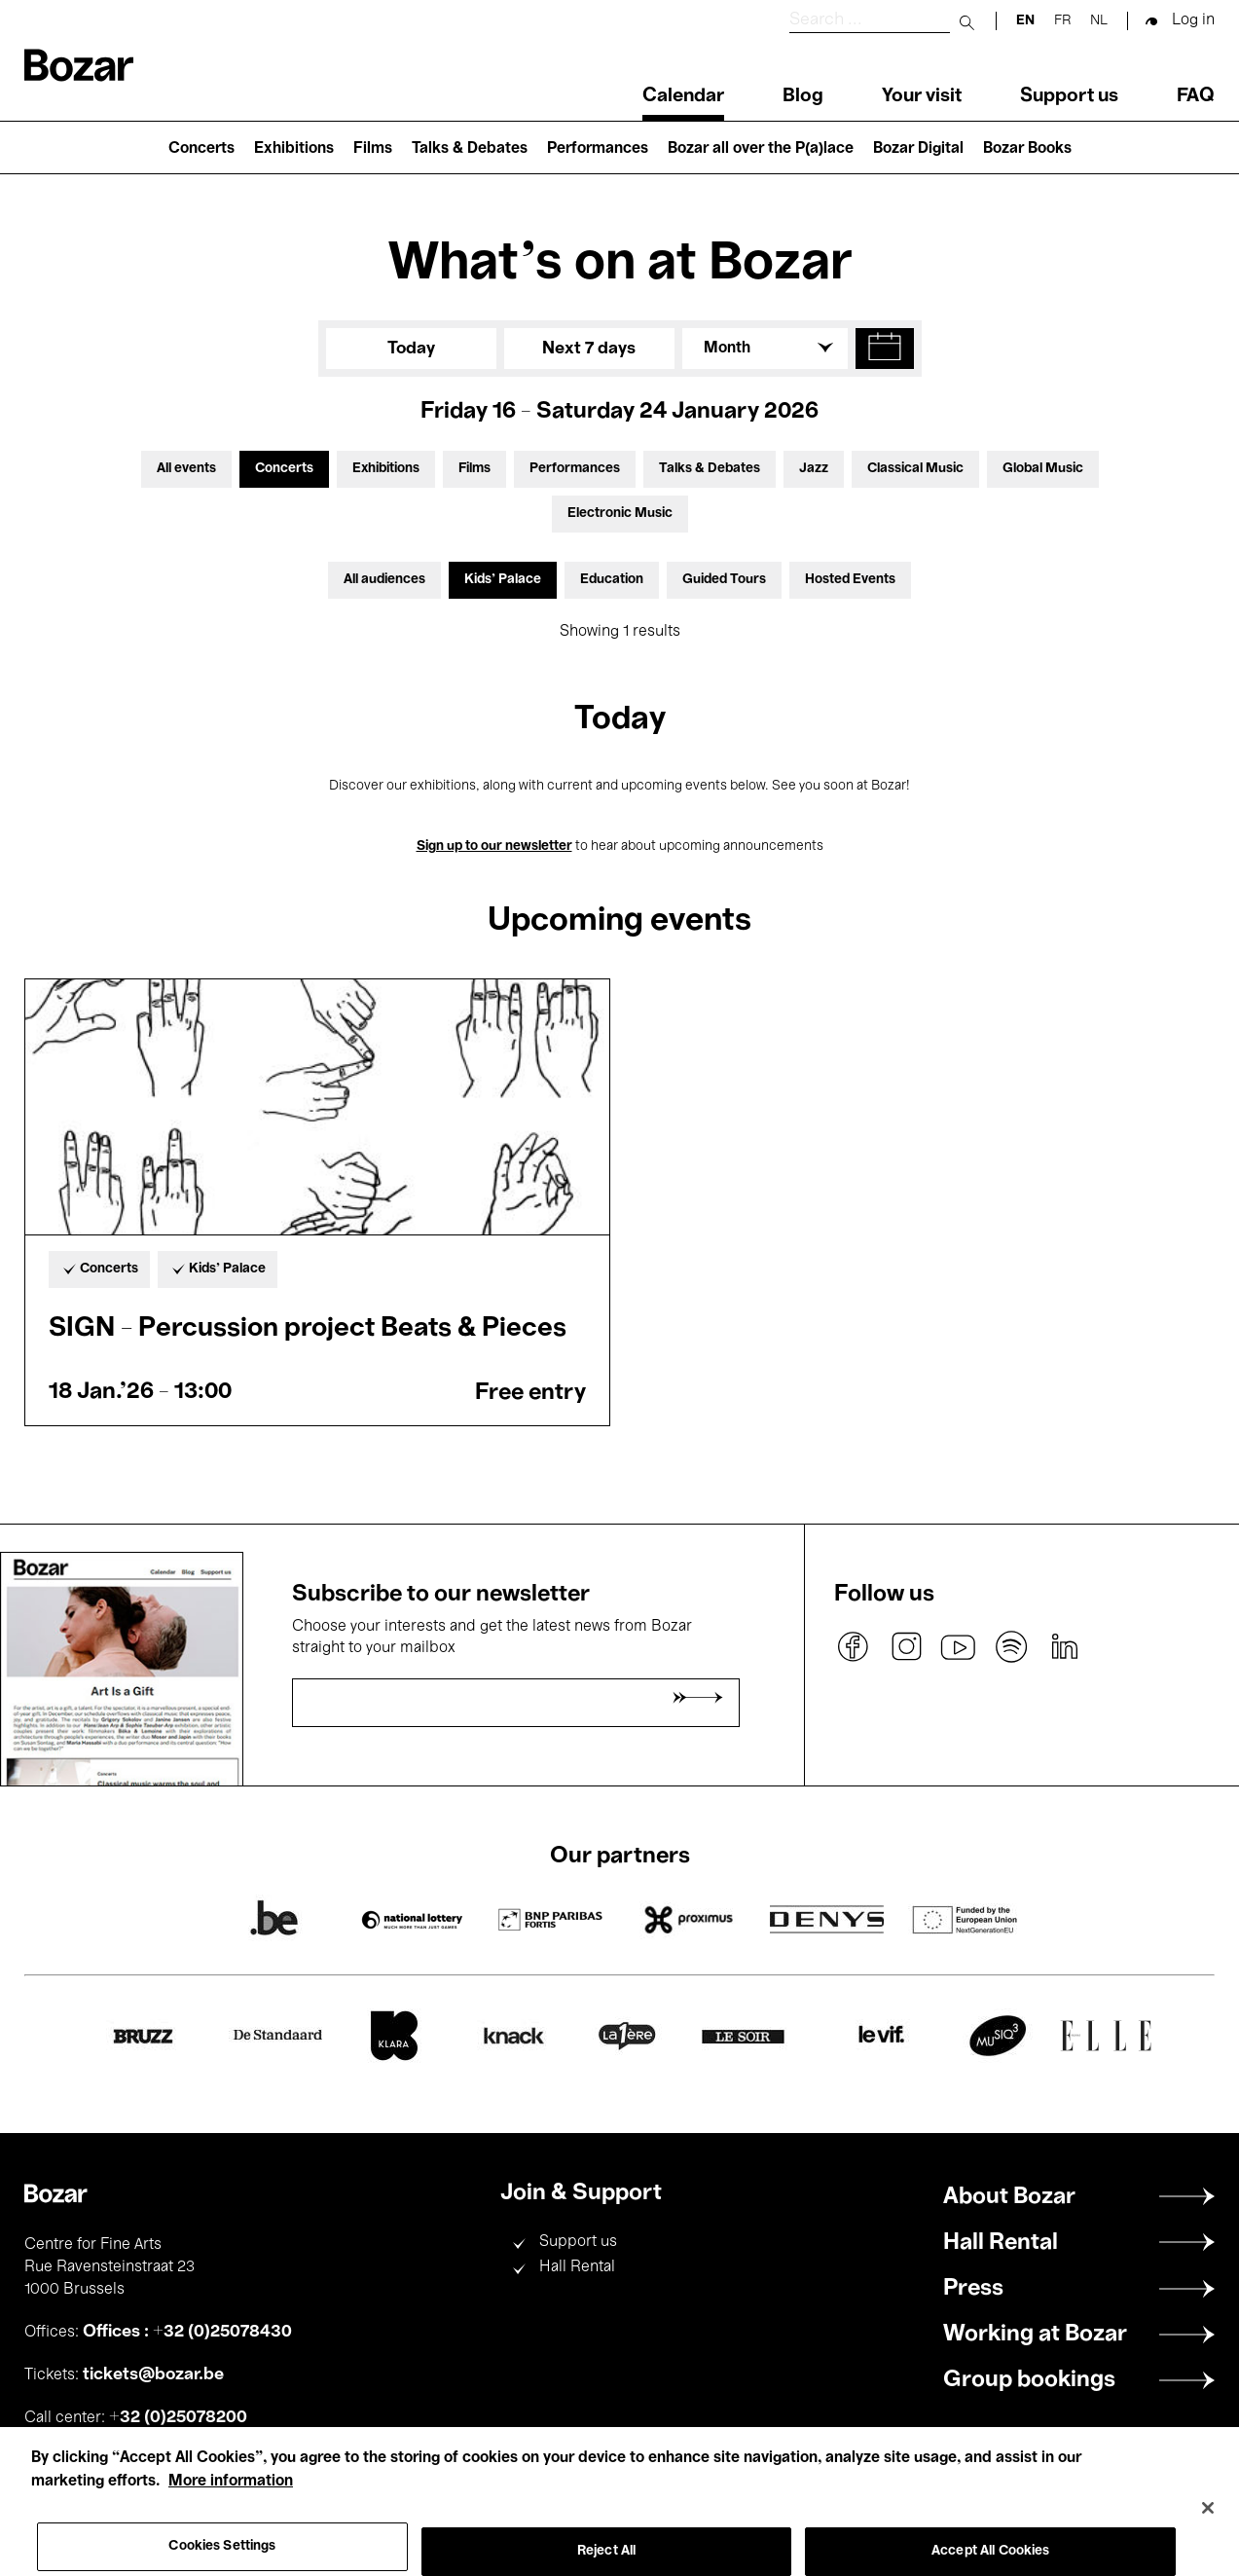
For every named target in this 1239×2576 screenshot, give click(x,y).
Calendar (683, 96)
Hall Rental (577, 2267)
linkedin (1063, 1647)
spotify (1011, 1647)
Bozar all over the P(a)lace (761, 149)
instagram (906, 1647)
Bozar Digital (918, 149)
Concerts (201, 149)
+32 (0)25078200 (178, 2417)
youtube (958, 1647)
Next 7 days (589, 348)
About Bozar (1009, 2197)
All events (186, 468)
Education (611, 579)
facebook (853, 1647)
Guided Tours (724, 579)
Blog (803, 96)
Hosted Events (850, 579)
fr (1062, 21)
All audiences (384, 579)
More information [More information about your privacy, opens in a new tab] (230, 2503)
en (1025, 21)
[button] (885, 348)
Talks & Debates (470, 149)
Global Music (1042, 468)
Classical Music (915, 468)
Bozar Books (1027, 149)
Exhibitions (294, 149)
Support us (1069, 96)
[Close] (1207, 2530)
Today (411, 348)
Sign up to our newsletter (494, 846)
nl (1099, 21)
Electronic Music (620, 513)
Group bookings (1029, 2380)
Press (973, 2289)
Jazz (813, 468)
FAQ (1196, 96)
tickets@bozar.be (153, 2374)
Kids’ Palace (502, 579)
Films (372, 149)
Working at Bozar (1035, 2334)
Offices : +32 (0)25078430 (187, 2331)
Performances (597, 149)
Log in (1193, 20)
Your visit (922, 96)
